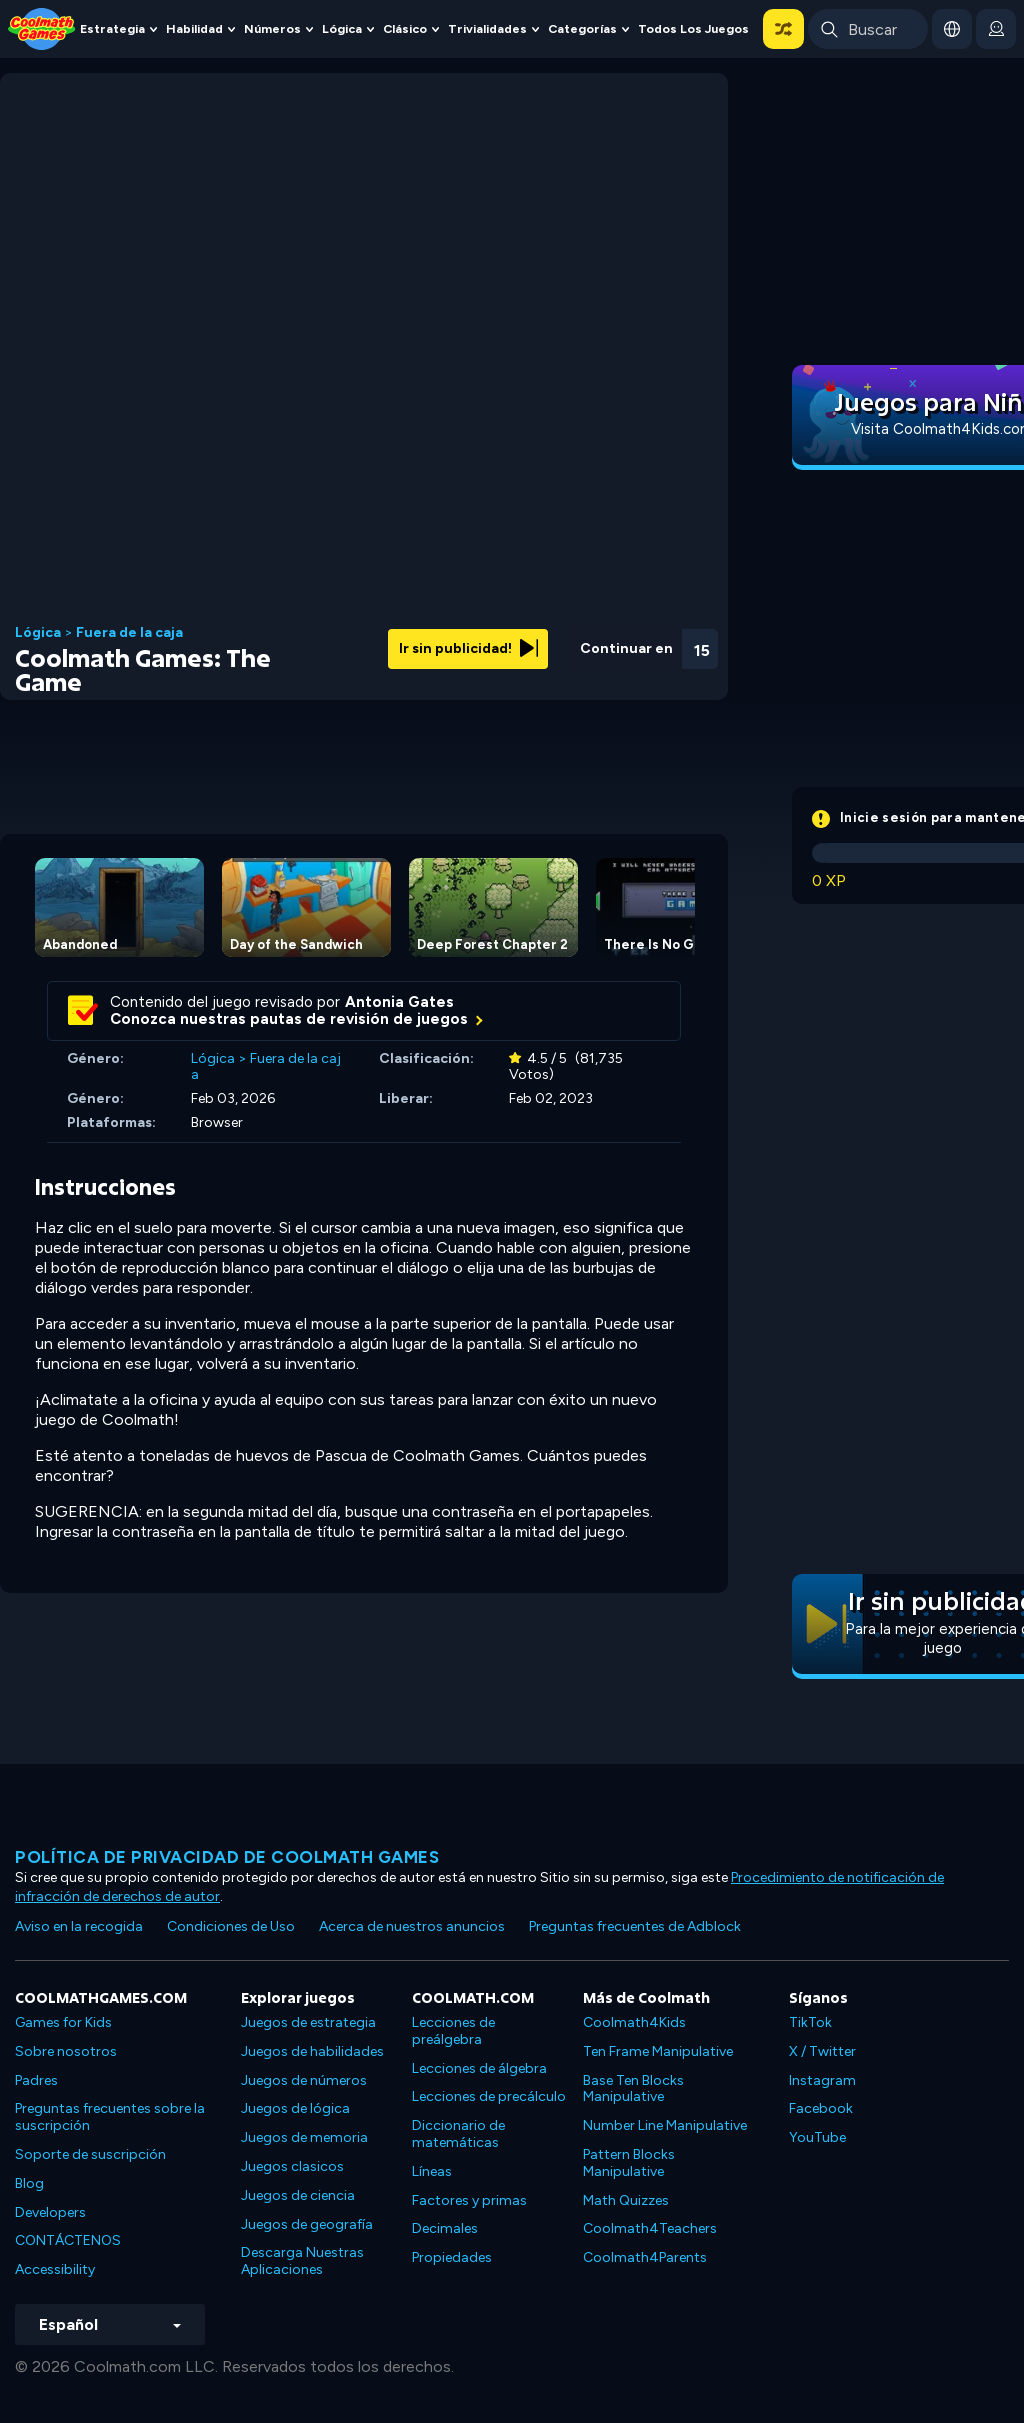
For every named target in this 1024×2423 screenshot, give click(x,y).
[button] (783, 29)
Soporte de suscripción (90, 2154)
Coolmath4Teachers (650, 2228)
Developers (50, 2212)
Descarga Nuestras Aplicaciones (302, 2261)
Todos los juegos (693, 28)
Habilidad (194, 28)
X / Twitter (822, 2051)
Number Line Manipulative (665, 2125)
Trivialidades (487, 28)
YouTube (817, 2137)
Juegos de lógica (295, 2108)
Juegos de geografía (307, 2224)
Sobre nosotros (66, 2051)
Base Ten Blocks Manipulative (633, 2089)
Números (272, 28)
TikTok (810, 2022)
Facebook (821, 2108)
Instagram (822, 2080)
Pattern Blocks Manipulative (629, 2163)
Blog (29, 2183)
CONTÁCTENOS (68, 2240)
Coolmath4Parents (645, 2257)
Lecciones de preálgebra (453, 2031)
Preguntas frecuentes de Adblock (635, 1926)
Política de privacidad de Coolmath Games (227, 1857)
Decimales (445, 2228)
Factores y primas (469, 2200)
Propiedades (452, 2257)
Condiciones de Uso (231, 1926)
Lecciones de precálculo (489, 2096)
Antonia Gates (399, 1002)
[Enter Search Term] (868, 29)
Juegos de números (304, 2080)
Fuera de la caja (129, 633)
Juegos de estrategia (308, 2022)
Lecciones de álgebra (479, 2068)
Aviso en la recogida (79, 1926)
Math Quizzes (626, 2200)
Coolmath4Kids (634, 2022)
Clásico (405, 28)
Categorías (582, 28)
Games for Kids (63, 2022)
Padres (36, 2080)
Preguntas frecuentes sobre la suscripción (110, 2117)
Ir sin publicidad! (468, 648)
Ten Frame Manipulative (658, 2051)
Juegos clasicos (292, 2166)
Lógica (342, 28)
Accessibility (55, 2269)
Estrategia (112, 28)
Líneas (432, 2171)
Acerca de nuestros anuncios (412, 1926)
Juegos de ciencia (298, 2195)
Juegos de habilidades (312, 2051)
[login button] (996, 29)
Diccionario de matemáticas (458, 2134)
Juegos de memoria (304, 2137)
